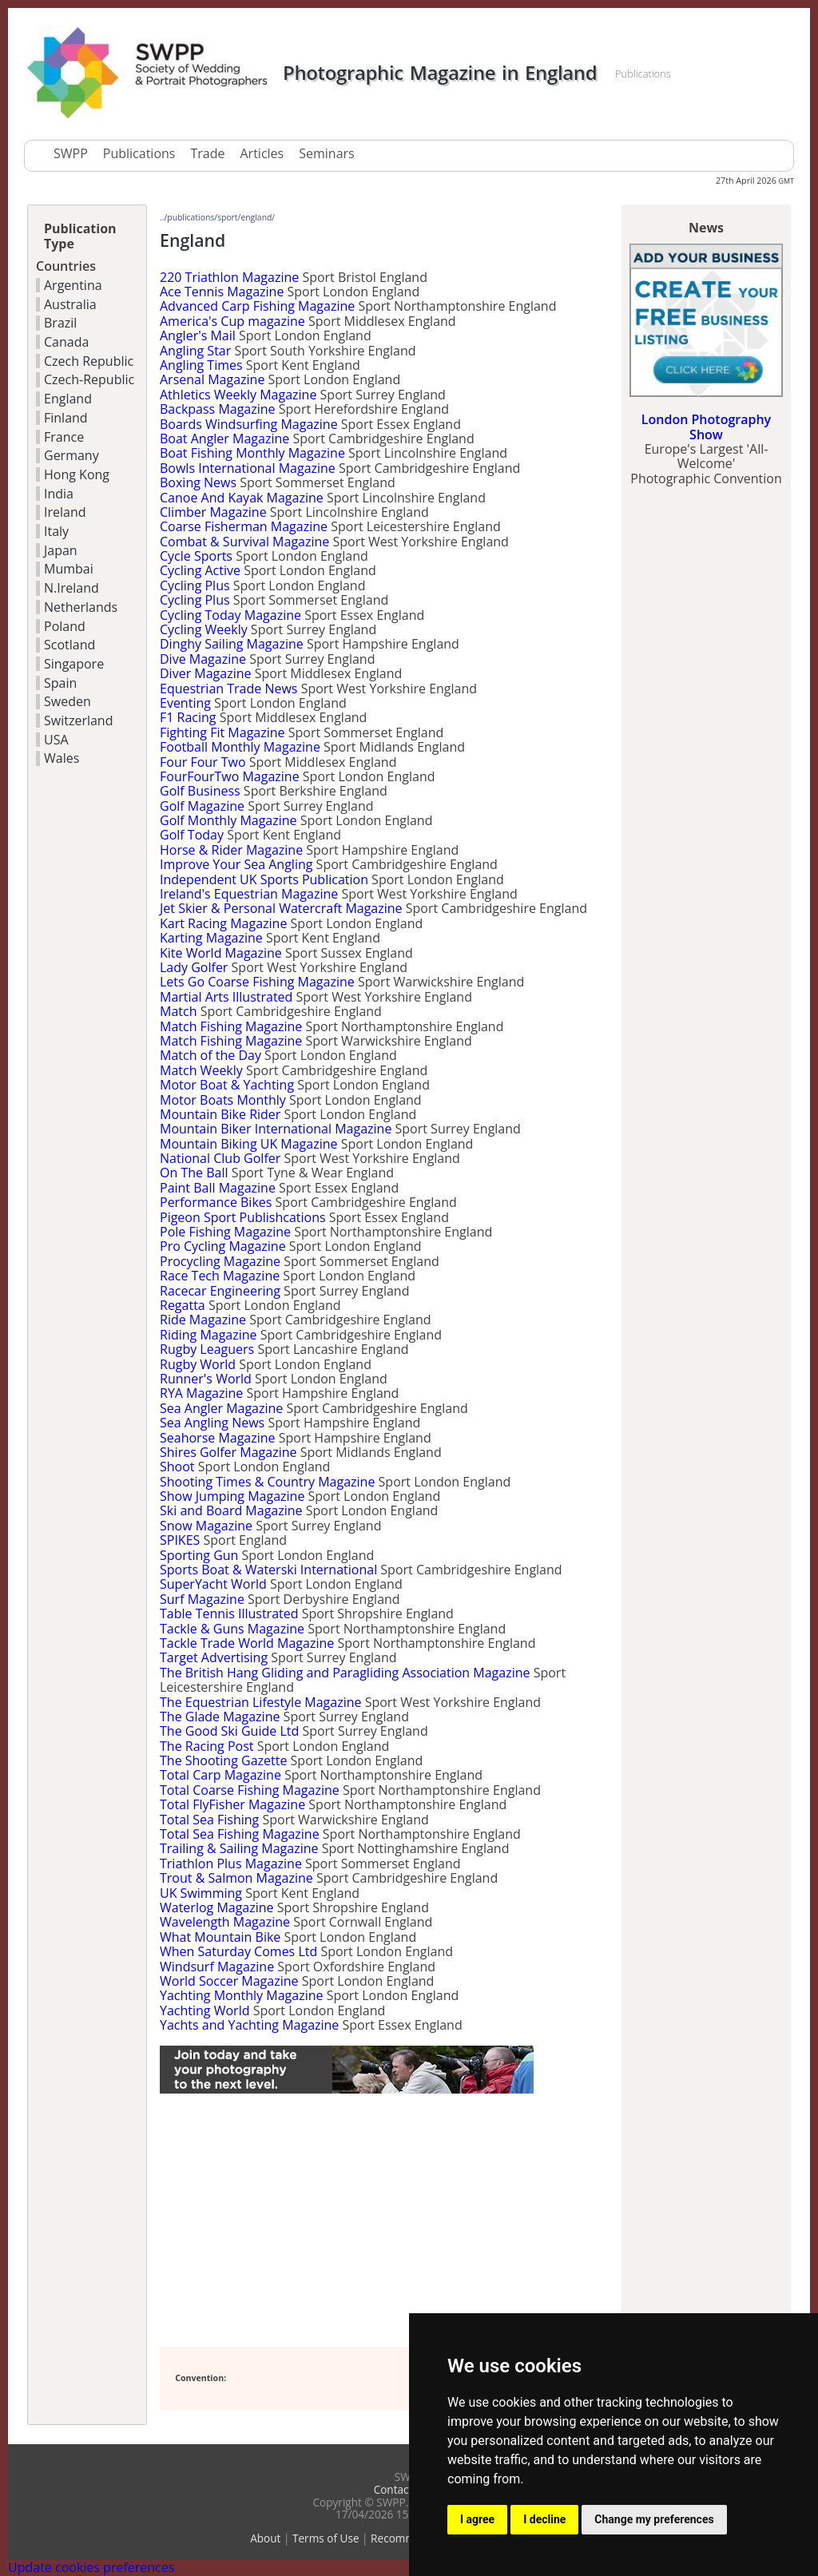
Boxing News (198, 482)
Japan (60, 550)
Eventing (185, 703)
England (68, 398)
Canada (66, 342)
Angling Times (201, 365)
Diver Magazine (206, 673)
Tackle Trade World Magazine (247, 1643)
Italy (56, 531)
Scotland (69, 644)
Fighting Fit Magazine (222, 732)
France (64, 437)
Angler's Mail (198, 335)
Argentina (73, 285)
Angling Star (195, 350)
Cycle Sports (196, 556)
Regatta (182, 1305)
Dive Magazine (203, 659)
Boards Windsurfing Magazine (249, 424)
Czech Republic (88, 361)
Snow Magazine (206, 1525)
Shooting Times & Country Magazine (267, 1481)
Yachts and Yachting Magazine (249, 2025)
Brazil (60, 323)
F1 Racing (188, 717)
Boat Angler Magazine (224, 438)
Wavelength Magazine (225, 1922)
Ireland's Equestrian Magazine (249, 894)
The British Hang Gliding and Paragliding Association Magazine (345, 1672)
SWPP (71, 153)
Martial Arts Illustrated (226, 997)
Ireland (65, 512)
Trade (207, 153)
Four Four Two (203, 762)
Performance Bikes (216, 1202)
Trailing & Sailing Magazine (239, 1848)
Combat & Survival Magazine (244, 541)
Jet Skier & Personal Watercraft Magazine (281, 908)
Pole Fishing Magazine (225, 1231)
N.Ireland (71, 588)
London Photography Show (706, 427)
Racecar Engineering (220, 1291)
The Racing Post (206, 1746)
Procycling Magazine (220, 1261)
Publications (139, 153)
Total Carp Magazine (220, 1775)
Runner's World (206, 1378)
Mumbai (68, 569)
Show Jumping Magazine (232, 1496)
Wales (61, 758)
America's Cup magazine (232, 321)
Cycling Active (200, 570)
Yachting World (204, 2010)
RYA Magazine (201, 1393)
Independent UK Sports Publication (264, 879)
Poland (64, 626)
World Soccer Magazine (229, 1981)
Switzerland (78, 720)
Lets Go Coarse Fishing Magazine (257, 981)
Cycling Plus (195, 585)
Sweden (67, 701)
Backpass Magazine (218, 409)
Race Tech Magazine (220, 1275)
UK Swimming (201, 1893)
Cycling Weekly (204, 629)
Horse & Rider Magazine (231, 850)
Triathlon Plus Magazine (231, 1863)
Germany (71, 455)
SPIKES (180, 1540)
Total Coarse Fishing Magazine (250, 1790)
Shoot (177, 1466)
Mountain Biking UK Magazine (249, 1144)
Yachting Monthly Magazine (241, 1995)
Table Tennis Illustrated (229, 1613)
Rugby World (198, 1364)
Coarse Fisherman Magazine (244, 526)
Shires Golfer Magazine (228, 1452)
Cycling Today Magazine (230, 615)
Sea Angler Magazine (221, 1408)
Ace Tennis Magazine (222, 291)
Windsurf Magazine (217, 1966)
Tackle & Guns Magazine (232, 1628)
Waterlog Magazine (217, 1907)
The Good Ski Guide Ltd (229, 1731)
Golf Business (200, 791)
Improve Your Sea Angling (236, 864)
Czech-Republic (89, 379)
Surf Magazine (202, 1599)
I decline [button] (544, 2519)
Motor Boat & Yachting (227, 1085)
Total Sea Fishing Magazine (240, 1834)
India (58, 493)
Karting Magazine (211, 938)
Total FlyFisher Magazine (232, 1804)
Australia (70, 304)
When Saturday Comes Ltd (238, 1951)
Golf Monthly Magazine (228, 820)
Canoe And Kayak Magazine (242, 497)
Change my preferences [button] (653, 2519)
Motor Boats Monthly (223, 1100)
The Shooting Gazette (223, 1760)
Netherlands (80, 607)
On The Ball (194, 1172)
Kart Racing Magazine (223, 923)
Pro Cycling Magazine (223, 1246)
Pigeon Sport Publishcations (243, 1217)
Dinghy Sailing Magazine (232, 644)
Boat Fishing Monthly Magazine (252, 453)
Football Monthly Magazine (240, 747)
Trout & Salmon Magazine (236, 1878)
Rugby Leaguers (207, 1349)
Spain (60, 683)
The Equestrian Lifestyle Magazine (260, 1702)
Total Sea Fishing (209, 1819)
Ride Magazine (203, 1319)
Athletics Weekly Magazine (238, 394)
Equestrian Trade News (228, 688)
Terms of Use (325, 2538)
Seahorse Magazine (218, 1438)
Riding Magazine (208, 1335)
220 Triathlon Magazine (229, 277)
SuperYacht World (213, 1584)
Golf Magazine (202, 806)
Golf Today (192, 834)
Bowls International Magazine (248, 468)
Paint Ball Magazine (218, 1188)
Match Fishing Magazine (231, 1026)
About (265, 2538)
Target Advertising (214, 1657)
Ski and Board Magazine (231, 1510)
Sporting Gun (199, 1555)
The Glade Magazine (220, 1716)
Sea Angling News (212, 1422)
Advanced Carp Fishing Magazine (257, 306)
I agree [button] (477, 2519)
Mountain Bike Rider (220, 1114)
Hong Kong (76, 474)
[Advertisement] (347, 2220)
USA (56, 739)
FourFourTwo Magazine (230, 776)
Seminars (326, 153)
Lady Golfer (194, 967)
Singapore (74, 664)
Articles (262, 153)
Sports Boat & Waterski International (268, 1569)
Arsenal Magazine (212, 379)
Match (178, 1011)
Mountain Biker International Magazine (275, 1128)
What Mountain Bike (220, 1937)
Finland (66, 418)
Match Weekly (201, 1070)
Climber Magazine (213, 512)
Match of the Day (210, 1055)
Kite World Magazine (221, 953)
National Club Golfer (220, 1158)
